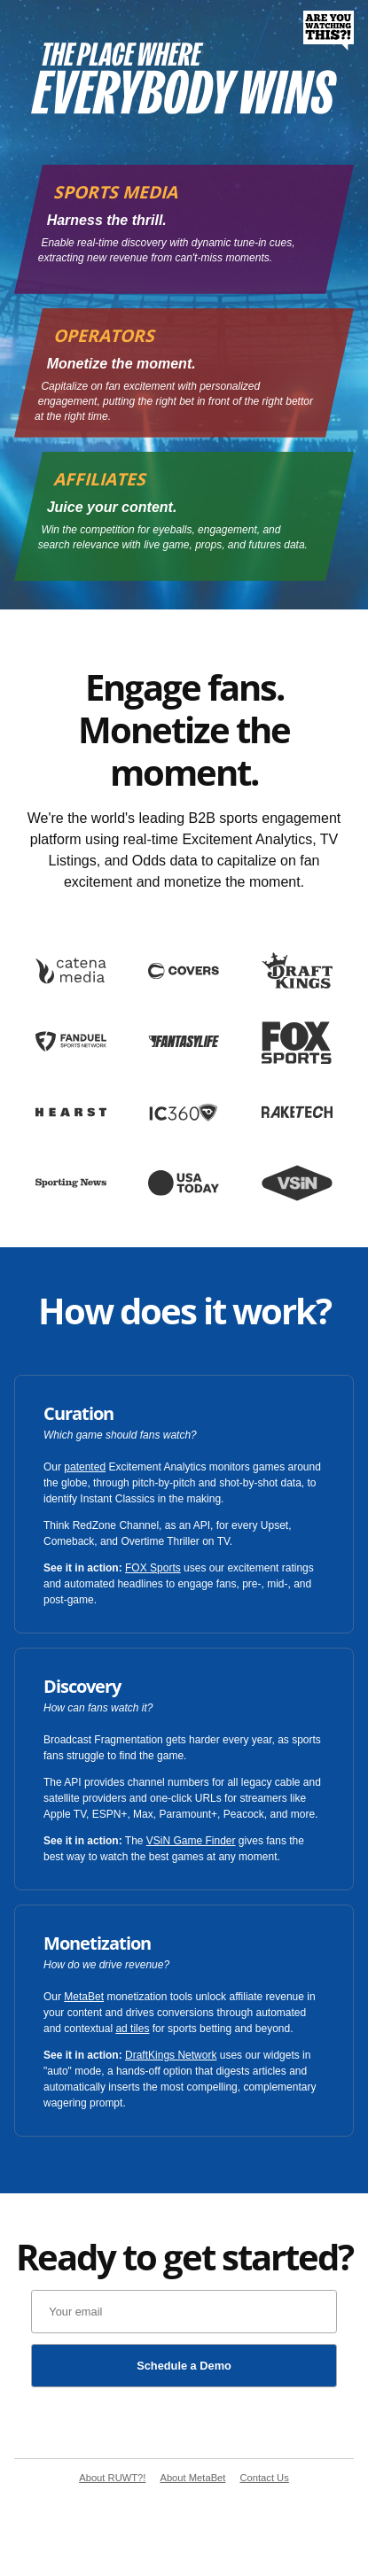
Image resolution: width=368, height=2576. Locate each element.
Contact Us (263, 2477)
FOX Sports (153, 1568)
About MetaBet (192, 2477)
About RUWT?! (112, 2477)
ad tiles (132, 2028)
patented (85, 1467)
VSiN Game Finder (191, 1841)
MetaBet (84, 1996)
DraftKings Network (170, 2055)
